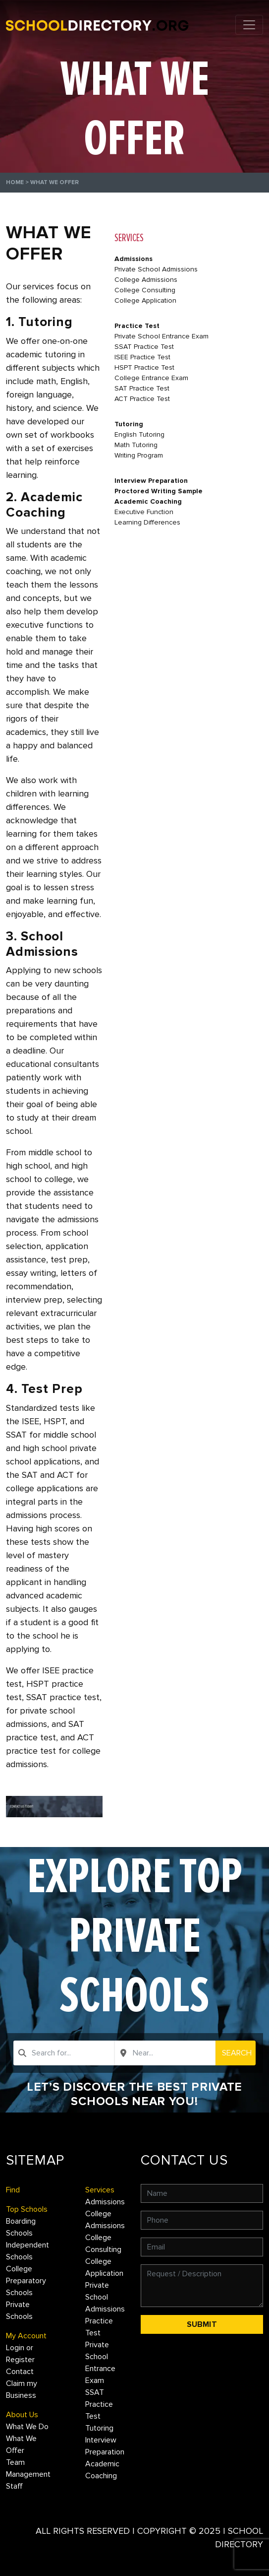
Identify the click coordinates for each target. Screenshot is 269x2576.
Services (99, 2190)
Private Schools (19, 2310)
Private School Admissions (156, 269)
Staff (14, 2486)
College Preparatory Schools (26, 2281)
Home (15, 182)
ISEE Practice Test (142, 357)
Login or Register (20, 2354)
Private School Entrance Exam (161, 336)
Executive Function (143, 512)
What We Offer (21, 2444)
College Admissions (145, 279)
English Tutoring (139, 434)
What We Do (27, 2427)
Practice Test (137, 326)
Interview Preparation (151, 480)
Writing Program (138, 455)
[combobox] (63, 2053)
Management (28, 2474)
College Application (145, 300)
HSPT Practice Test (144, 367)
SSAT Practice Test (144, 346)
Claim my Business (21, 2389)
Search (237, 2053)
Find (13, 2190)
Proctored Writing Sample (158, 491)
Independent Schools (27, 2251)
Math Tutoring (136, 445)
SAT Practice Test (141, 388)
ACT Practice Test (142, 399)
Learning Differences (147, 522)
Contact (20, 2372)
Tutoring (128, 424)
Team (15, 2462)
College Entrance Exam (151, 378)
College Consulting (144, 290)
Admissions (133, 259)
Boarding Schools (21, 2227)
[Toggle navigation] (249, 25)
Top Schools (27, 2209)
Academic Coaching (148, 501)
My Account (26, 2336)
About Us (22, 2415)
